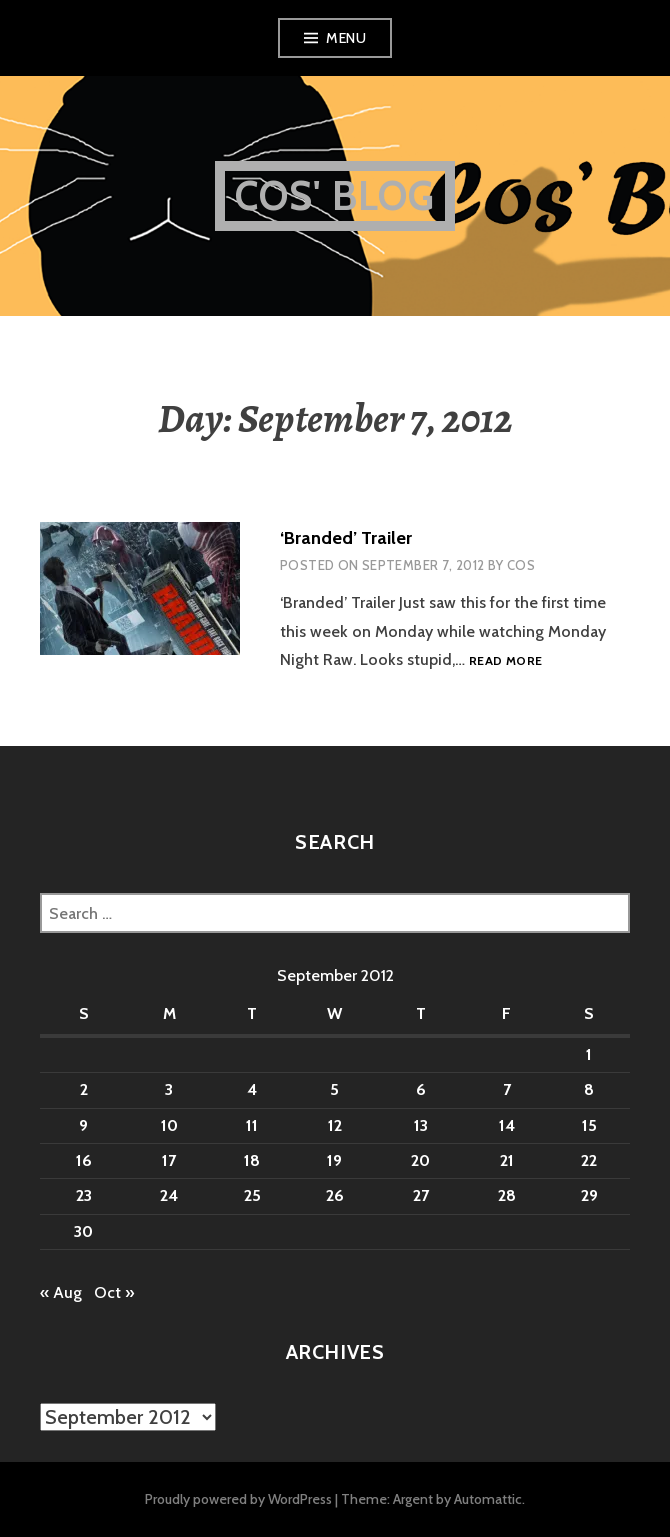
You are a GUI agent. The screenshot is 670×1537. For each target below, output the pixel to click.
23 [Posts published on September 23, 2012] (84, 1195)
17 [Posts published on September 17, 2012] (169, 1160)
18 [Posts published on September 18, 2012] (252, 1160)
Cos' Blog (335, 195)
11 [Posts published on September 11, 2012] (252, 1125)
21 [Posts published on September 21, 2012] (507, 1160)
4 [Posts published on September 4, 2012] (252, 1089)
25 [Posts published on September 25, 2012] (252, 1195)
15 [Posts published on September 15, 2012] (589, 1125)
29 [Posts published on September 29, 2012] (589, 1195)
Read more (505, 661)
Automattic (488, 1499)
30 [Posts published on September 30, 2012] (83, 1231)
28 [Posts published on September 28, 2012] (507, 1195)
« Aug (61, 1292)
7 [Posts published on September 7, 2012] (507, 1089)
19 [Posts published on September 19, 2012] (334, 1160)
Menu (346, 38)
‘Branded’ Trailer (346, 538)
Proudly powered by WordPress (238, 1499)
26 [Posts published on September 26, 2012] (335, 1195)
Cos (521, 565)
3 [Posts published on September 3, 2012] (169, 1089)
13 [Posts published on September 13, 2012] (421, 1125)
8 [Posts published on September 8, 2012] (589, 1089)
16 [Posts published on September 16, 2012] (84, 1160)
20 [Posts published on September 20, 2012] (420, 1160)
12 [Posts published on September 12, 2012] (335, 1125)
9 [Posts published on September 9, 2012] (83, 1125)
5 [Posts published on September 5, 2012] (334, 1089)
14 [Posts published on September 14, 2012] (507, 1125)
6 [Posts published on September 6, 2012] (421, 1089)
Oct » (114, 1292)
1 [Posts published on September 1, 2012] (589, 1054)
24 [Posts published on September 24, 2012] (169, 1195)
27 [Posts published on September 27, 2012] (421, 1195)
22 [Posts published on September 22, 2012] (589, 1160)
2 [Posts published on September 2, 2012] (84, 1089)
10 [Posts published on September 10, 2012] (169, 1125)
